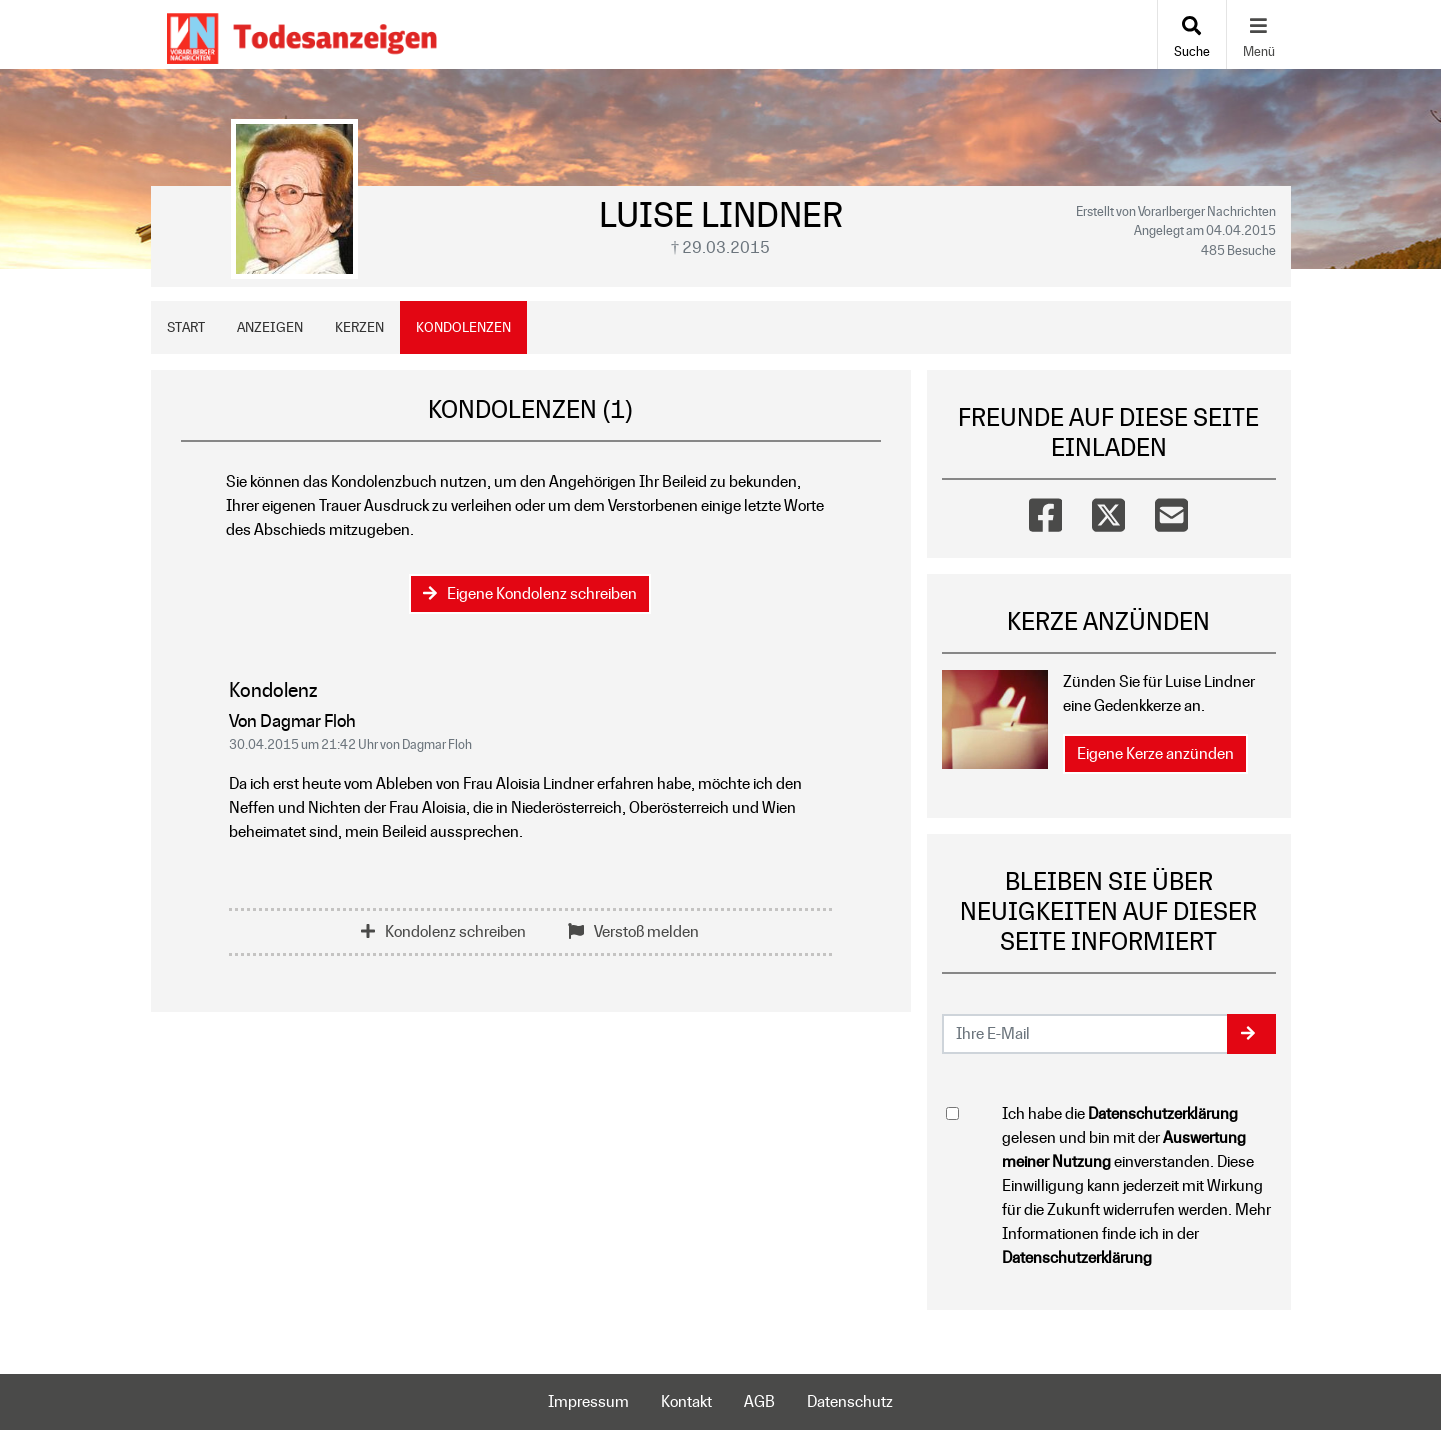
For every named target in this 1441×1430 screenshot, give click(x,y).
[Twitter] (1108, 510)
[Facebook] (1045, 510)
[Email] (1171, 510)
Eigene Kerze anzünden (1155, 753)
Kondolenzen (463, 327)
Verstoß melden (633, 931)
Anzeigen (270, 327)
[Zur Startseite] (302, 34)
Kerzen (359, 327)
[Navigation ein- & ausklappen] (1258, 34)
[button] (1251, 1034)
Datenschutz (850, 1401)
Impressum (588, 1401)
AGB (759, 1401)
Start (186, 327)
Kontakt (686, 1401)
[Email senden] (1085, 1034)
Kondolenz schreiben (443, 931)
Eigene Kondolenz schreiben (530, 593)
